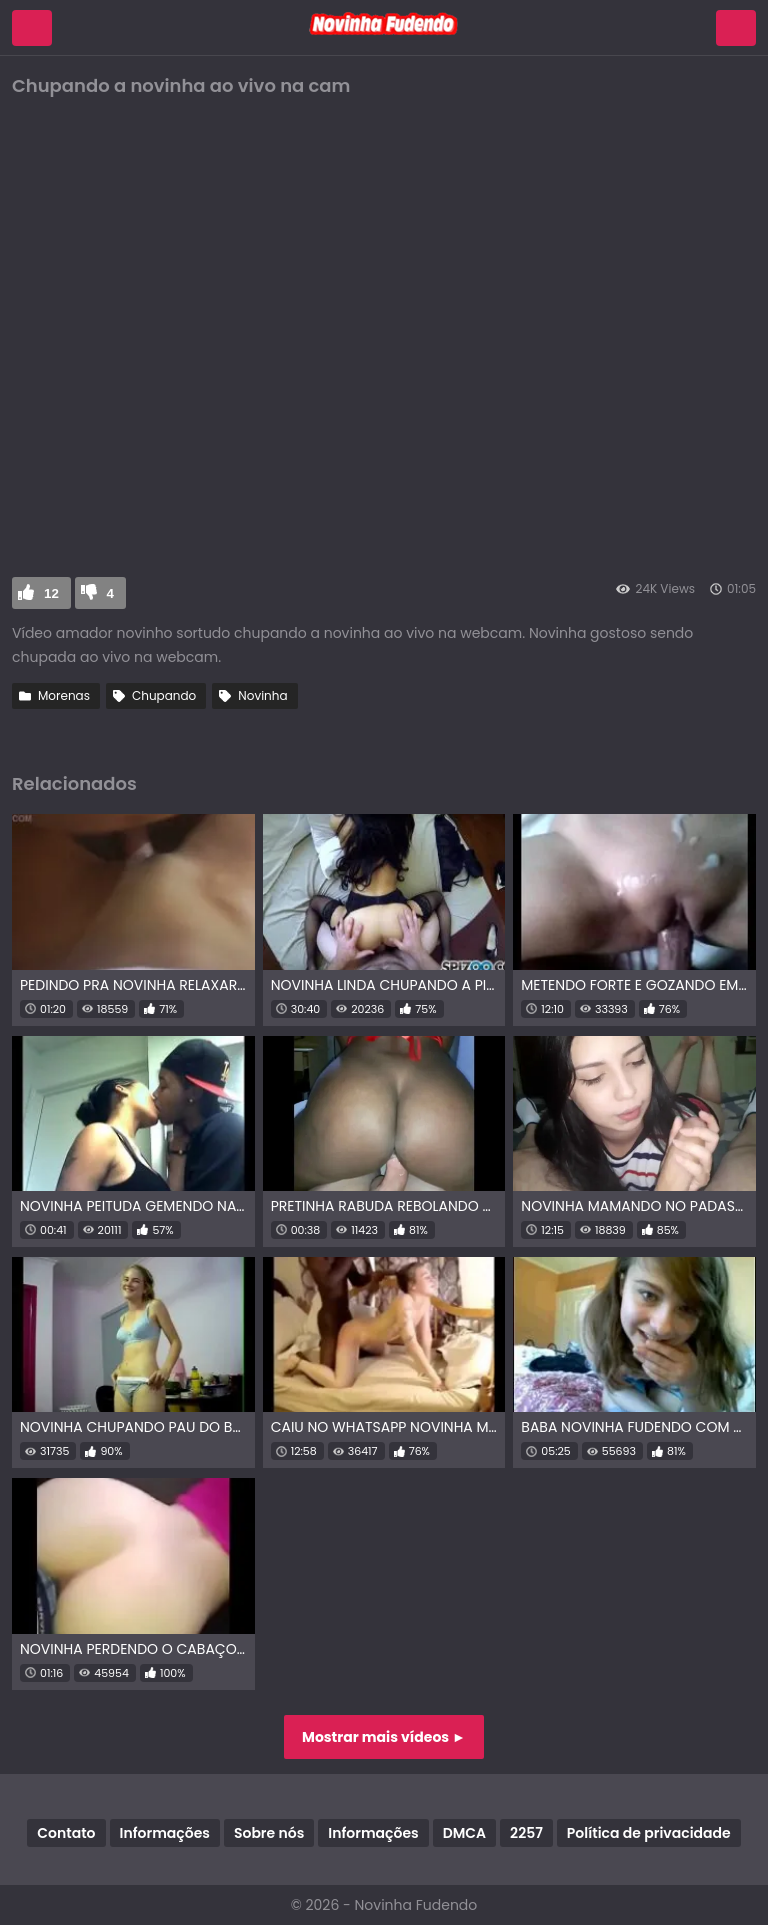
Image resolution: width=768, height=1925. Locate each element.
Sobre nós (269, 1833)
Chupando (164, 695)
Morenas (64, 695)
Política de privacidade (649, 1833)
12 (51, 593)
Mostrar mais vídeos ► (384, 1737)
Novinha (262, 695)
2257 (526, 1833)
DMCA (464, 1833)
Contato (66, 1833)
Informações (165, 1833)
